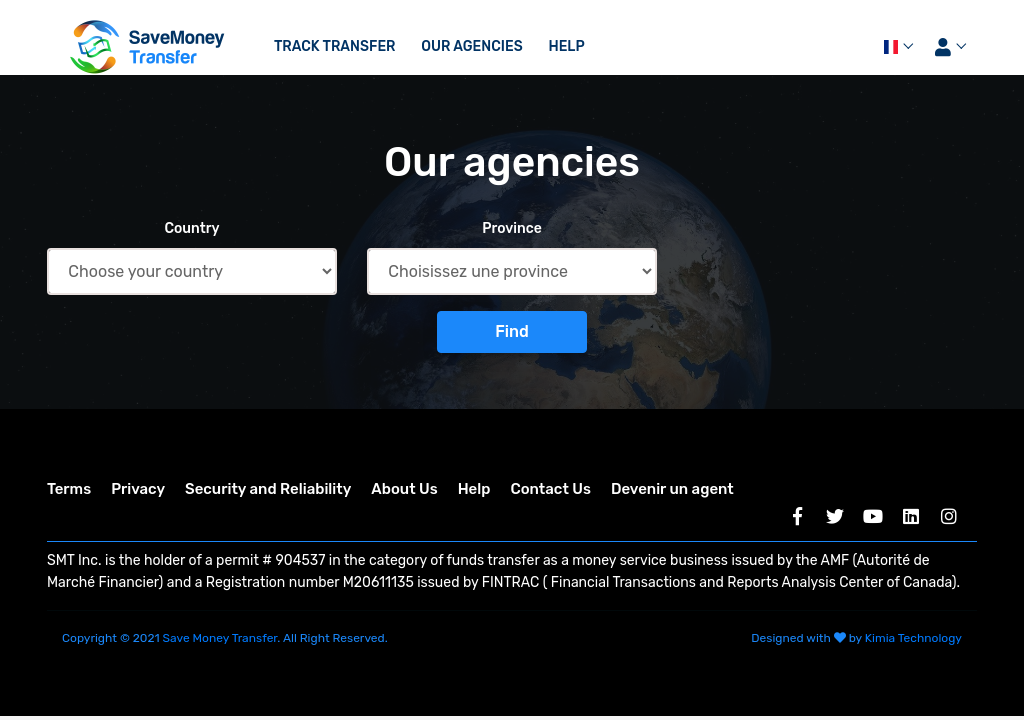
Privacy (138, 489)
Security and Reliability (268, 489)
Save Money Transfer (220, 638)
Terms (69, 489)
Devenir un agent (672, 489)
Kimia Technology (913, 638)
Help (566, 46)
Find (512, 331)
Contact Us (550, 489)
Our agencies (471, 46)
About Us (404, 489)
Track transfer (335, 46)
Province (512, 228)
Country (191, 228)
